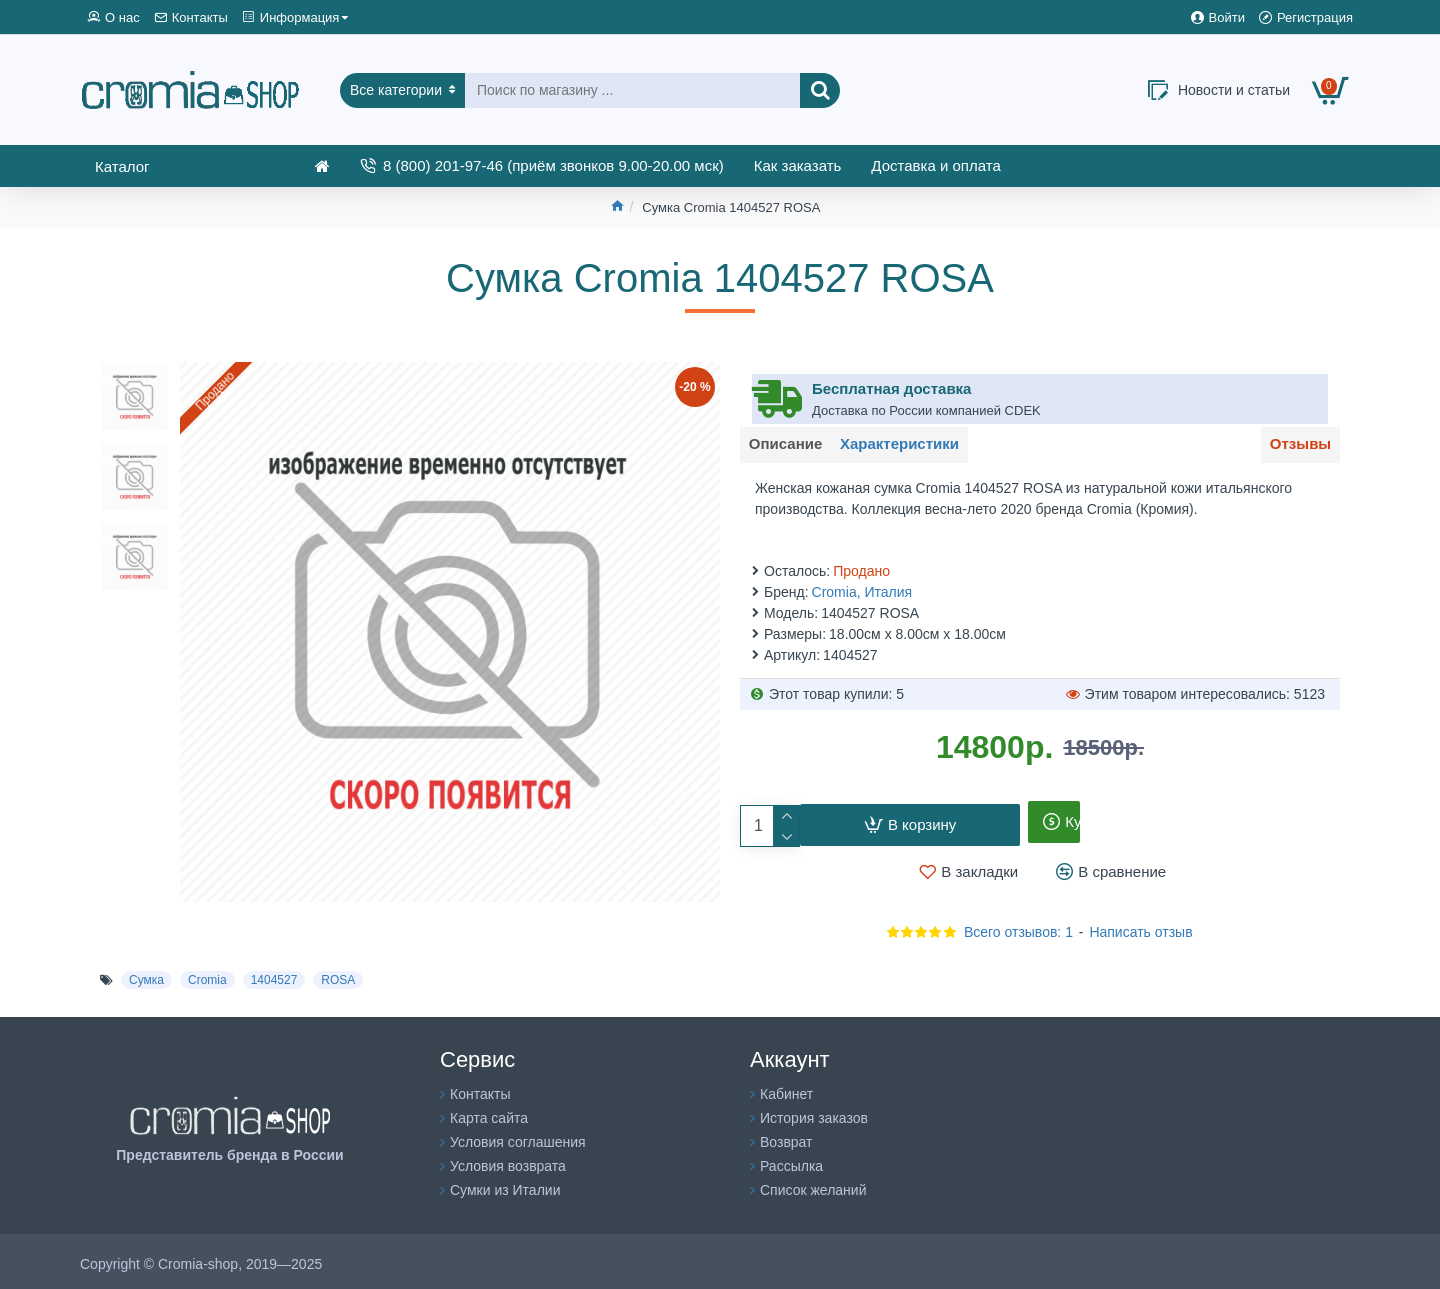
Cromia (207, 975)
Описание (791, 447)
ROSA (338, 975)
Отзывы (1294, 447)
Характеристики (917, 447)
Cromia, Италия (862, 587)
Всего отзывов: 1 (1018, 927)
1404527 (274, 975)
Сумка (146, 975)
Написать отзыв (1140, 927)
